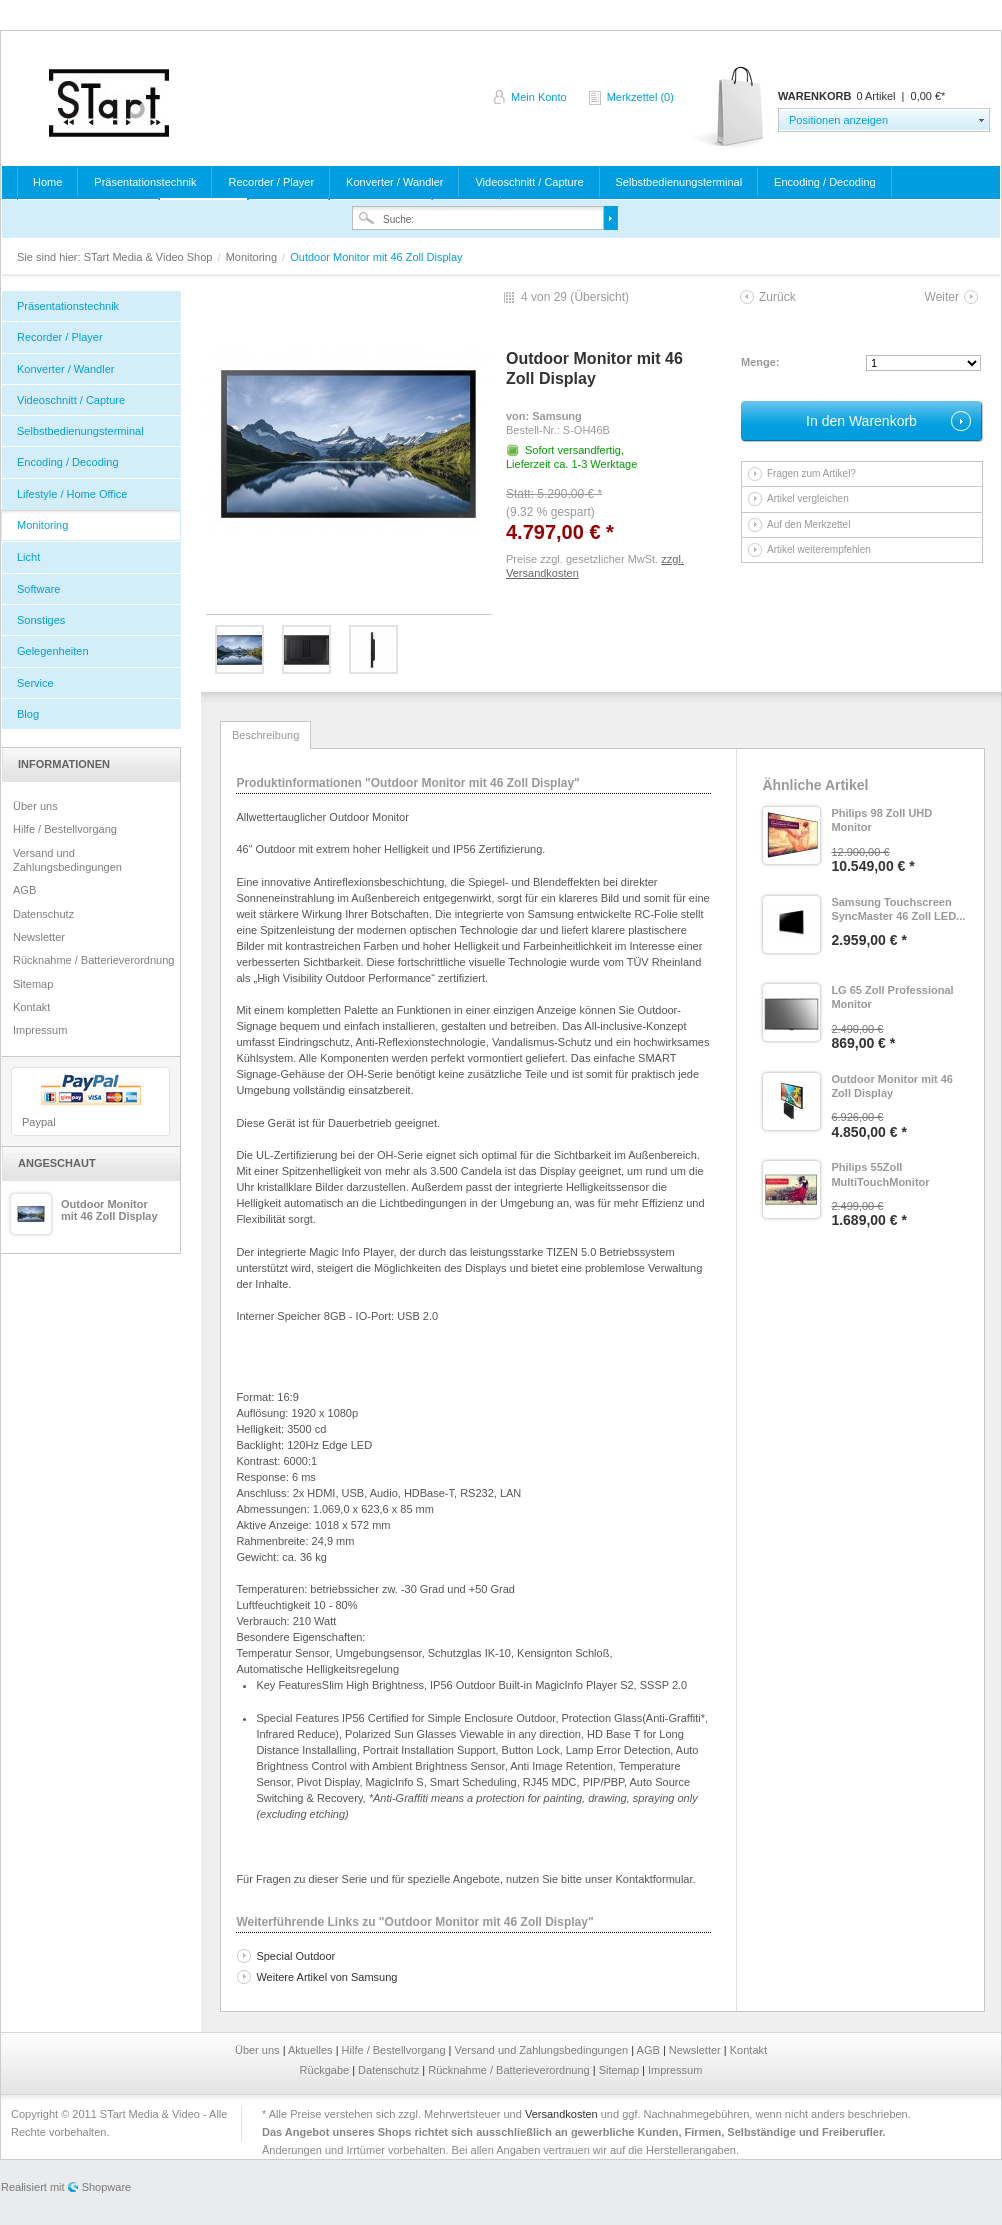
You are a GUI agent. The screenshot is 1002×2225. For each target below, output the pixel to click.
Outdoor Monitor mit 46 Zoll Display (109, 1210)
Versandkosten (561, 2114)
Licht (28, 557)
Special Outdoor (295, 1956)
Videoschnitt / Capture (529, 182)
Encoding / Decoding (825, 182)
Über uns (35, 806)
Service (35, 683)
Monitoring (253, 257)
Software (38, 589)
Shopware (107, 2187)
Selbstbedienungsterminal (679, 182)
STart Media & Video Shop (109, 103)
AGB (24, 890)
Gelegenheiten (53, 651)
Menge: (760, 362)
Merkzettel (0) (640, 97)
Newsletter (39, 937)
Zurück (777, 297)
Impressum (40, 1030)
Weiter (942, 297)
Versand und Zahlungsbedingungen (67, 860)
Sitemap (33, 984)
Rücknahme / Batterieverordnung (93, 960)
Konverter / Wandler (394, 182)
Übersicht (599, 297)
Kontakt (31, 1007)
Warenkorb (729, 107)
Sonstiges (41, 620)
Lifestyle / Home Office (72, 494)
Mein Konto (539, 97)
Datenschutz (43, 914)
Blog (28, 714)
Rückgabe (326, 2070)
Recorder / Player (271, 182)
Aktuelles (312, 2050)
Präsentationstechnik (145, 182)
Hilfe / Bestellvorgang (65, 829)
